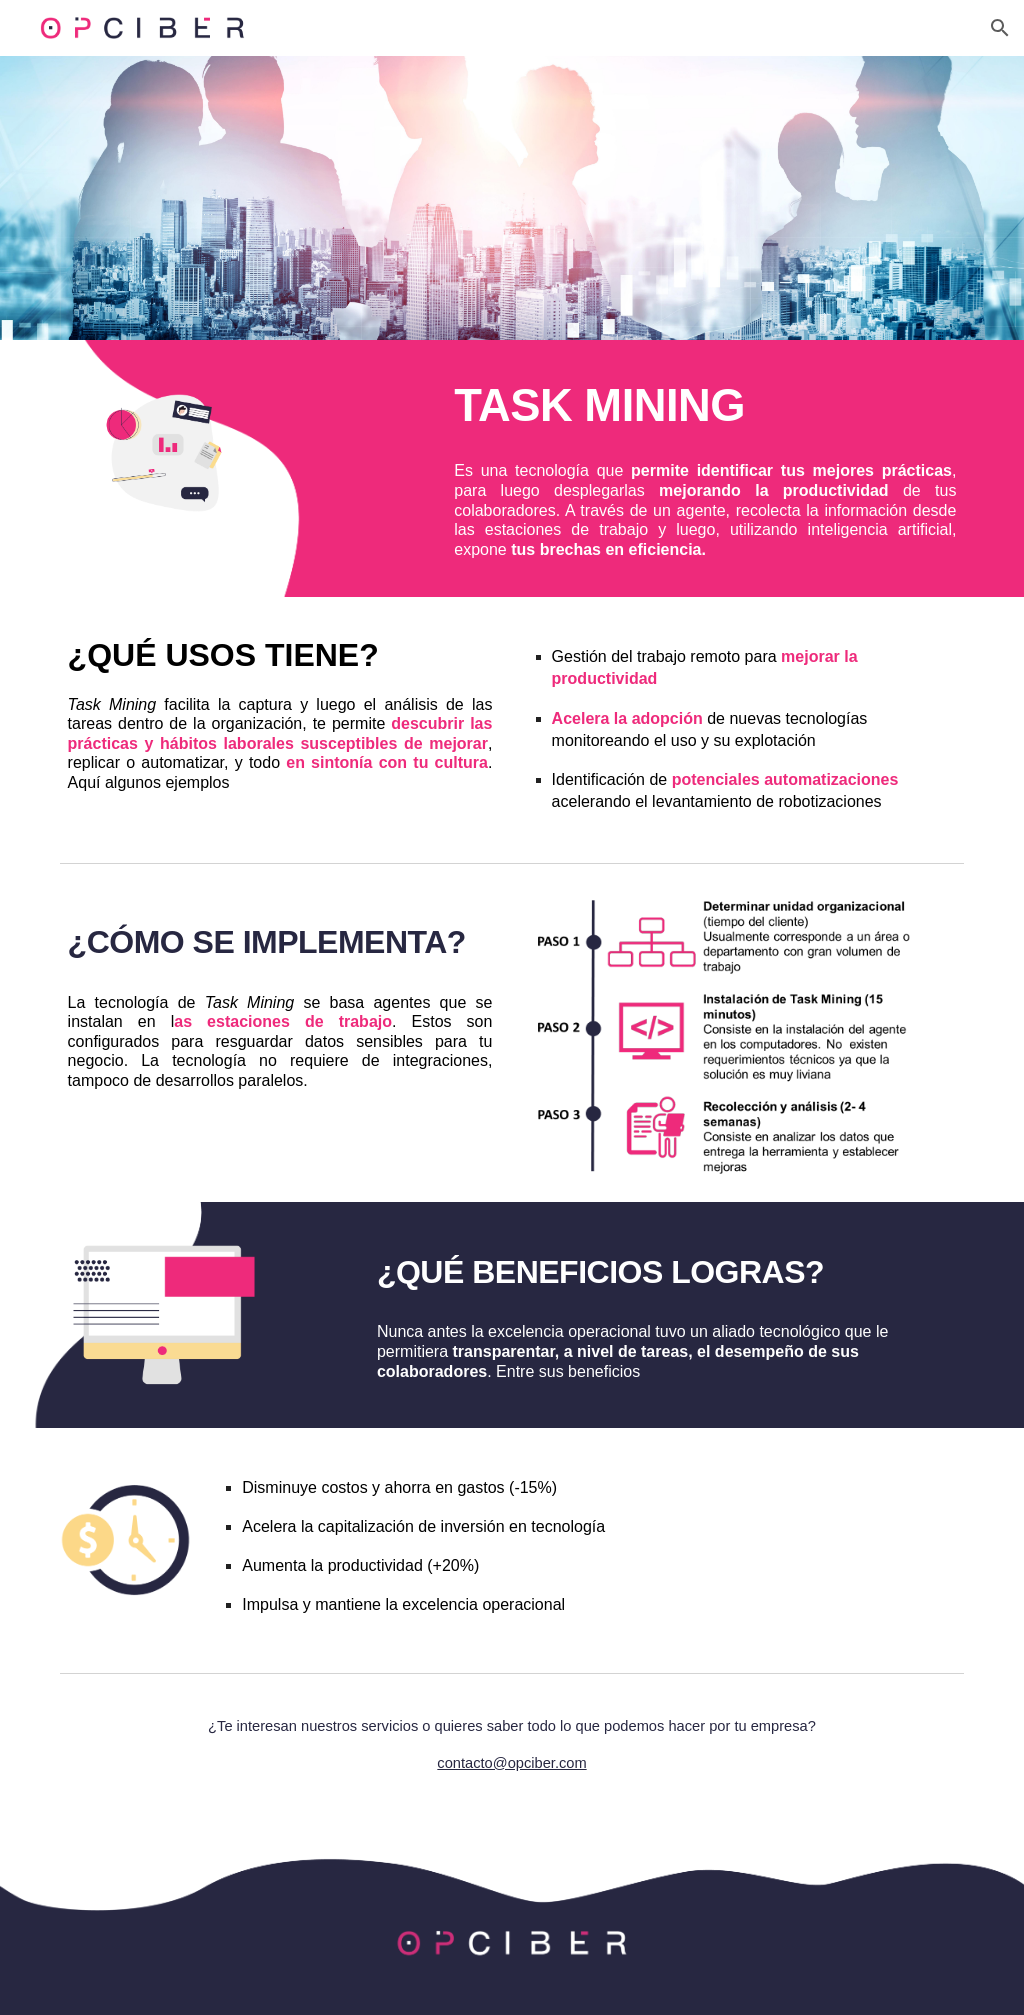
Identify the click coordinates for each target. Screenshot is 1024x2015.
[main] (705, 405)
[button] (1000, 28)
